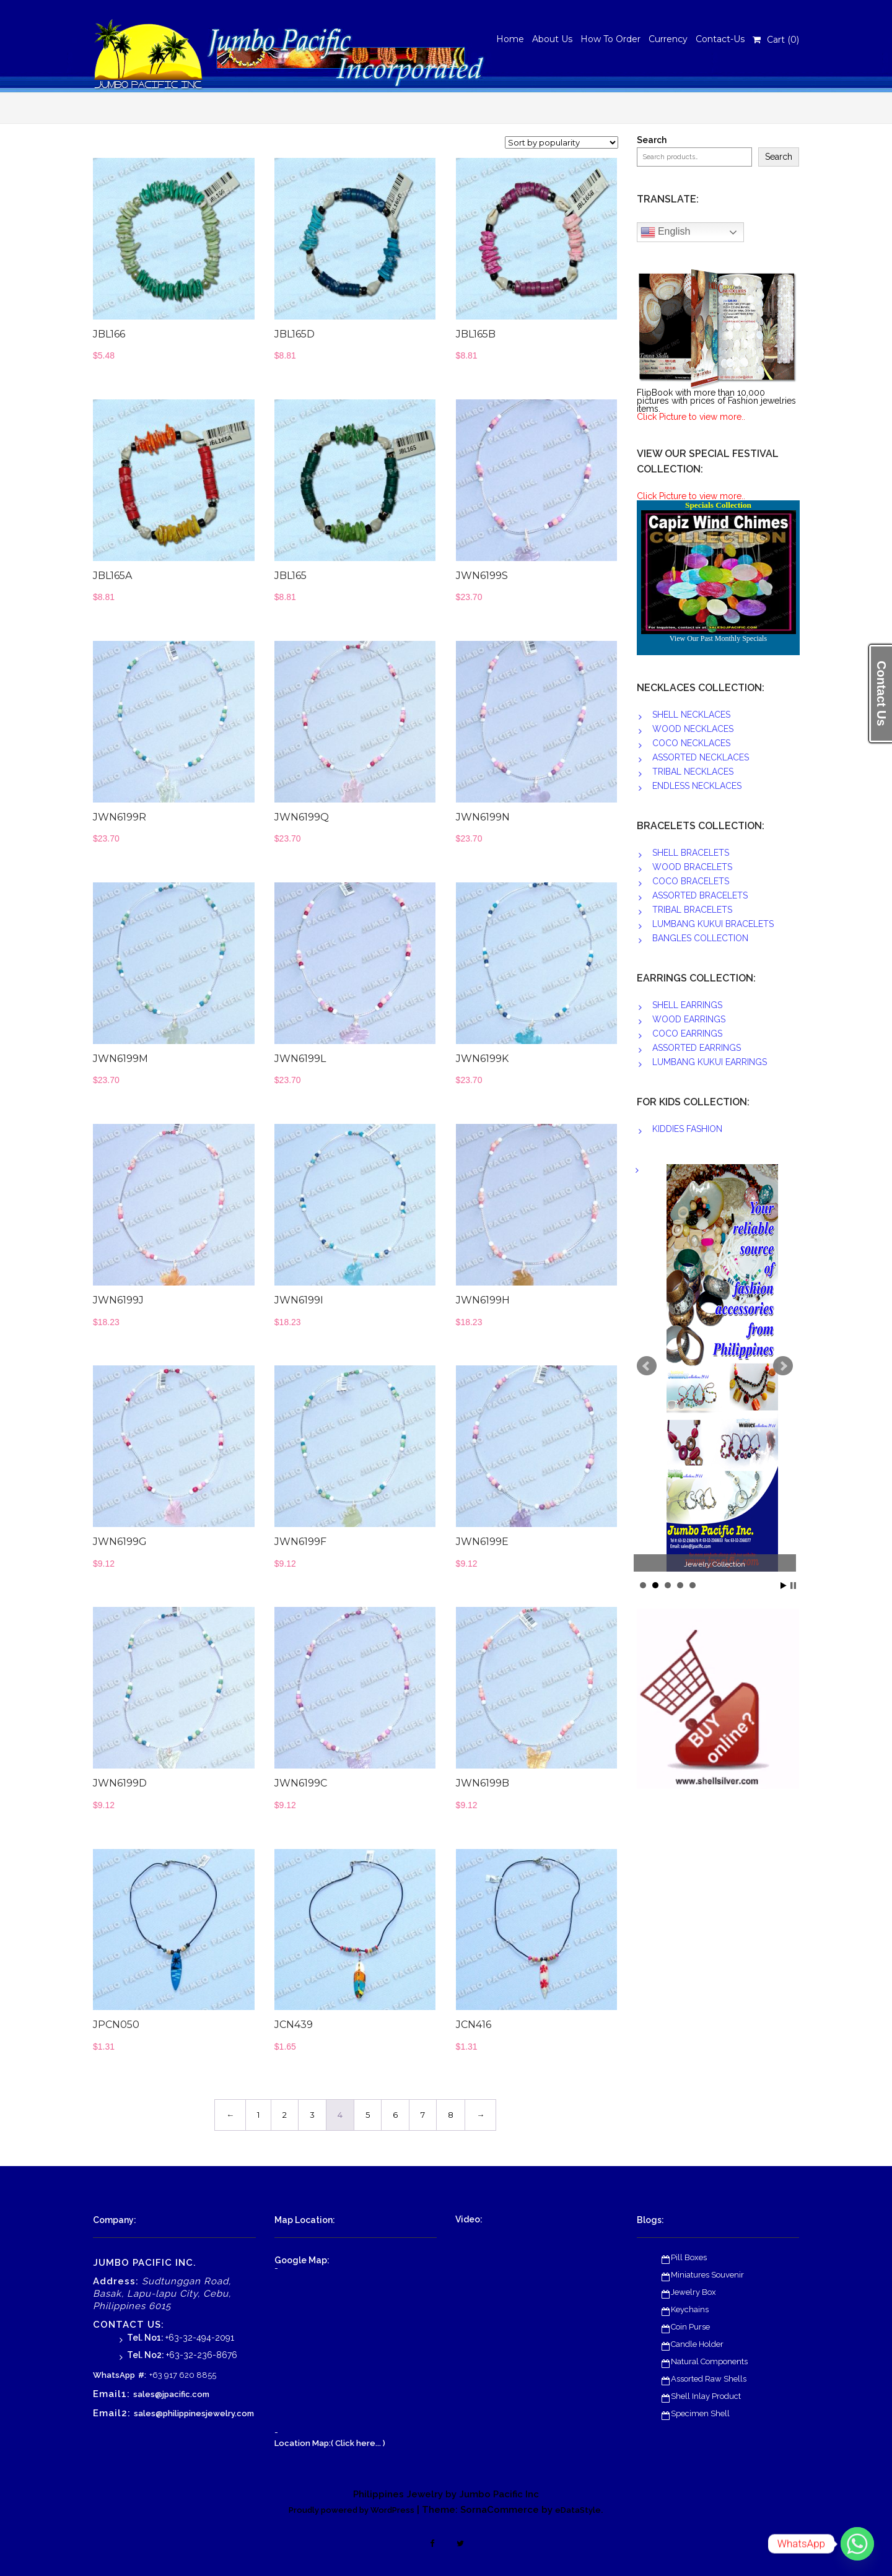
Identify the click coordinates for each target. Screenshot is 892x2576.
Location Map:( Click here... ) (329, 2443)
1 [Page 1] (258, 2115)
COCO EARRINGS (687, 1033)
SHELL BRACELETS (690, 853)
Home (510, 39)
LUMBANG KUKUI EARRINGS (709, 1062)
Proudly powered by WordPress (351, 2510)
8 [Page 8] (450, 2115)
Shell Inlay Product (706, 2396)
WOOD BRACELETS (692, 867)
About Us (552, 39)
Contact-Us (720, 39)
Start (783, 1585)
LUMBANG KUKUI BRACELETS (713, 924)
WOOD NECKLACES (692, 729)
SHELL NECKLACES (691, 715)
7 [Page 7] (423, 2115)
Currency (668, 39)
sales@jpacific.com (171, 2394)
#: (142, 2375)
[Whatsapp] (857, 2544)
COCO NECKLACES (691, 743)
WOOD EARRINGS (688, 1019)
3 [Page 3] (312, 2115)
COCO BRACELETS (690, 881)
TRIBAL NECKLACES (692, 772)
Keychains (690, 2309)
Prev (647, 1366)
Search (652, 140)
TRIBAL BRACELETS (692, 910)
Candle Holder (697, 2344)
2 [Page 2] (284, 2115)
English (666, 232)
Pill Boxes (689, 2257)
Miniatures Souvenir (707, 2274)
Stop (793, 1585)
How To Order (610, 39)
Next (783, 1366)
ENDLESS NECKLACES (696, 786)
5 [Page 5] (367, 2115)
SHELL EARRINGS (687, 1005)
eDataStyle (578, 2510)
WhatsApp (114, 2375)
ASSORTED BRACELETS (700, 895)
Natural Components (709, 2361)
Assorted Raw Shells (708, 2378)
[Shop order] (561, 142)
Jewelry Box (693, 2292)
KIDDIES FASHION (687, 1129)
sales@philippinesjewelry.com (194, 2413)
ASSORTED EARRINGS (696, 1048)
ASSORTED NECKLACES (700, 757)
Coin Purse (690, 2326)
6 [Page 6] (395, 2115)
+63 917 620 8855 (182, 2375)
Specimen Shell (700, 2413)
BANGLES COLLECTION (700, 938)
